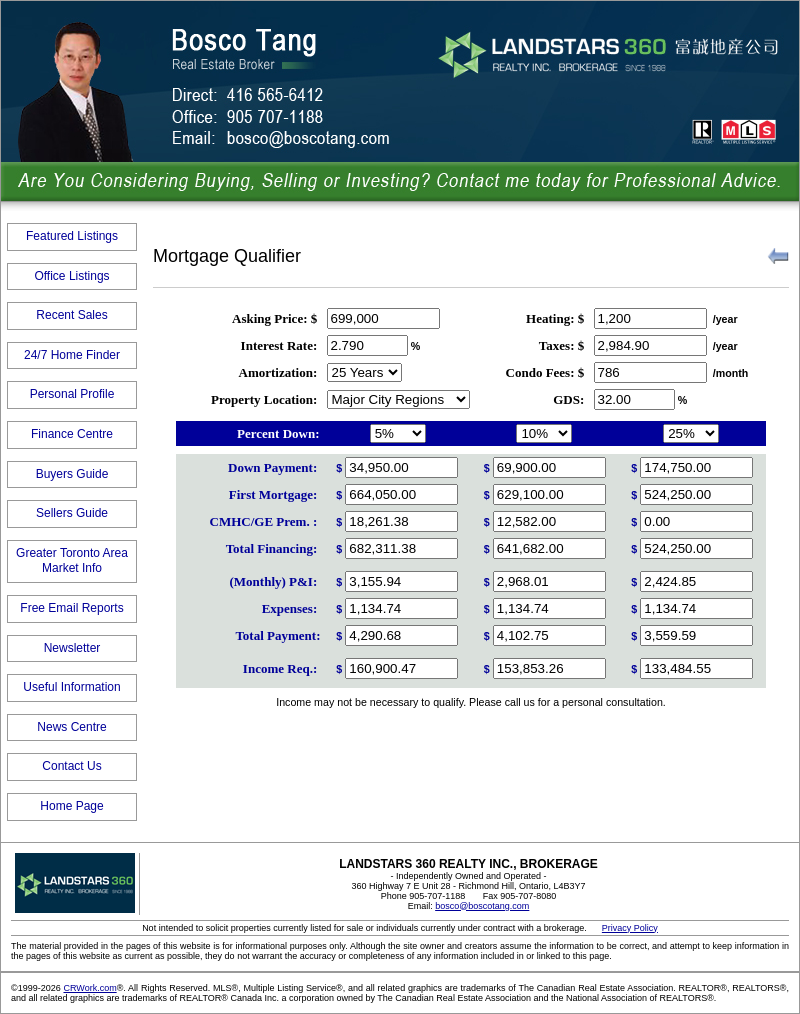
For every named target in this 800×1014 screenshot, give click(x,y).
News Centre (71, 727)
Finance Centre (72, 434)
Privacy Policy (630, 928)
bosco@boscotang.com (482, 906)
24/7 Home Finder (72, 355)
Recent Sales (71, 315)
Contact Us (71, 766)
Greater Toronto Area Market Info (72, 561)
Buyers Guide (72, 474)
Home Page (71, 806)
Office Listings (71, 276)
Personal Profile (72, 394)
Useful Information (71, 687)
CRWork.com (89, 988)
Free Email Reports (71, 608)
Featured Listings (72, 236)
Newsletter (72, 648)
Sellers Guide (72, 513)
